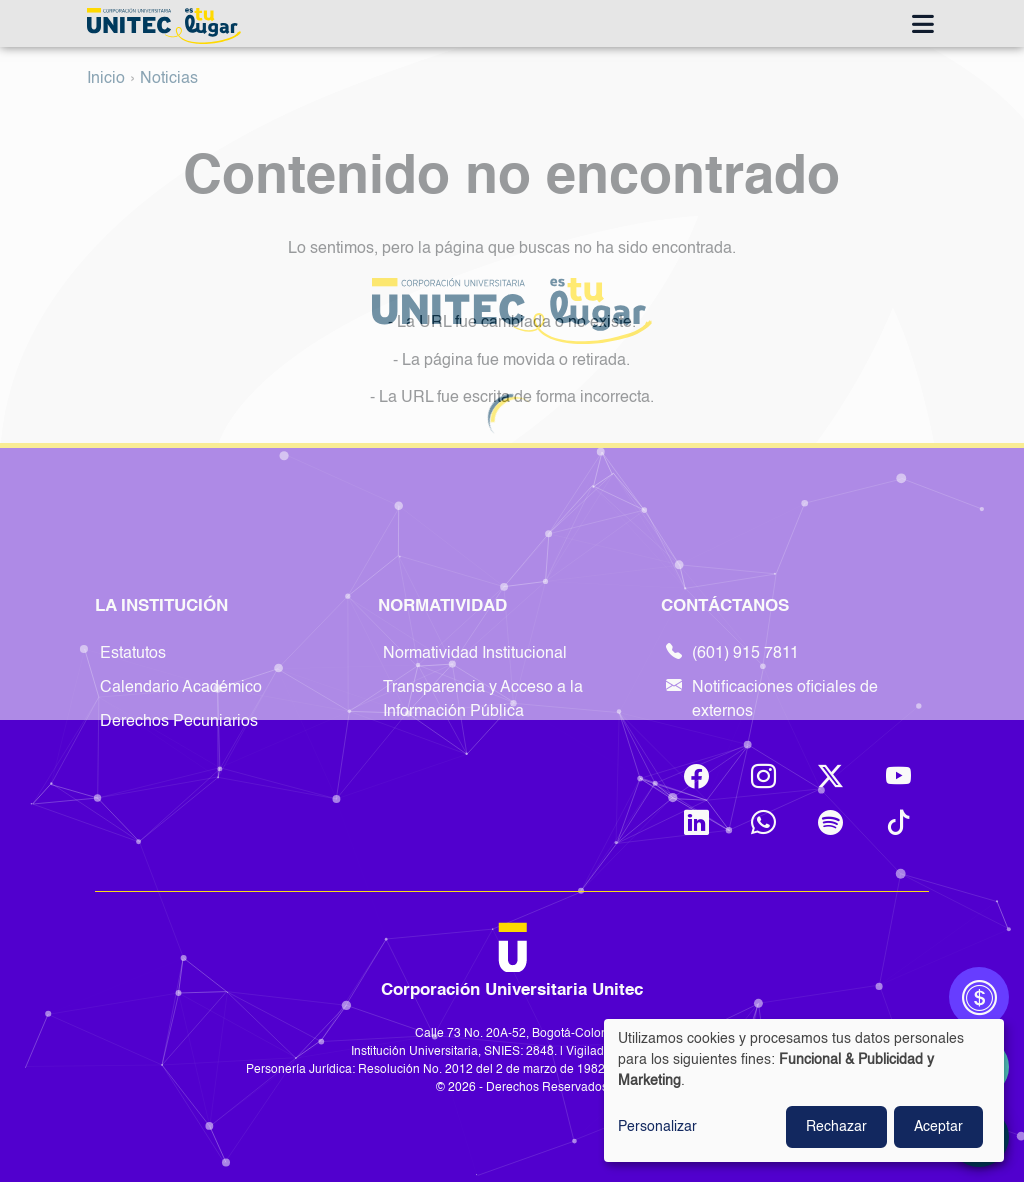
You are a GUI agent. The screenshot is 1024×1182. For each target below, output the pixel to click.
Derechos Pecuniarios (179, 722)
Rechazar (836, 1127)
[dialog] (804, 1090)
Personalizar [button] (657, 1127)
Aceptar (938, 1127)
